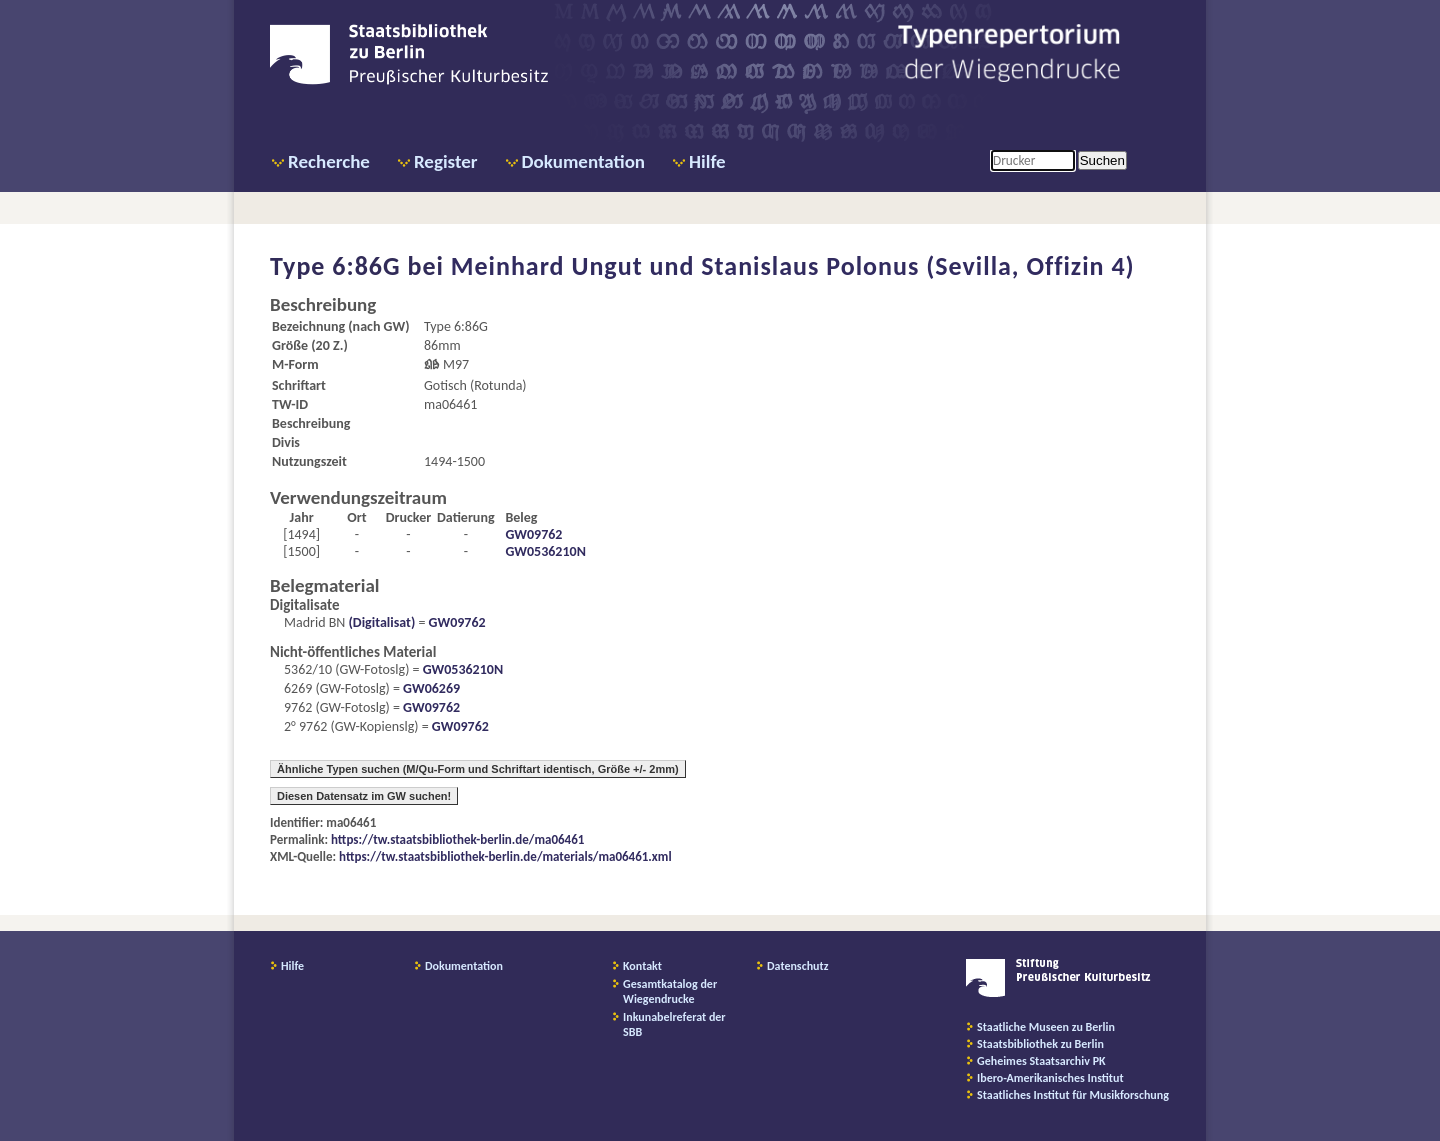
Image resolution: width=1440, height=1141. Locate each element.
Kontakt (642, 966)
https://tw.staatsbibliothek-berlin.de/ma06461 (457, 839)
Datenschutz (798, 966)
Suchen (1102, 160)
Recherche (329, 161)
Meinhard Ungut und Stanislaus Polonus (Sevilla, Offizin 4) (793, 266)
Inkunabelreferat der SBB (674, 1024)
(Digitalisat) (380, 622)
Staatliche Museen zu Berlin (1046, 1027)
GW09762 (533, 534)
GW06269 (431, 688)
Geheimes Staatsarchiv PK (1041, 1061)
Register (446, 161)
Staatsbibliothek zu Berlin (1040, 1044)
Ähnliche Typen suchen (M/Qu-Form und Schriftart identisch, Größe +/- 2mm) (478, 769)
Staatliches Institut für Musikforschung (1073, 1095)
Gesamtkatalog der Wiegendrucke (670, 991)
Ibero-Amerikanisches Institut (1050, 1078)
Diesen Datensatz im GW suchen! (364, 796)
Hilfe (707, 161)
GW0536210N (545, 551)
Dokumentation (583, 161)
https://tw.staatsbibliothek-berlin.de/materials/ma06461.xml (505, 856)
